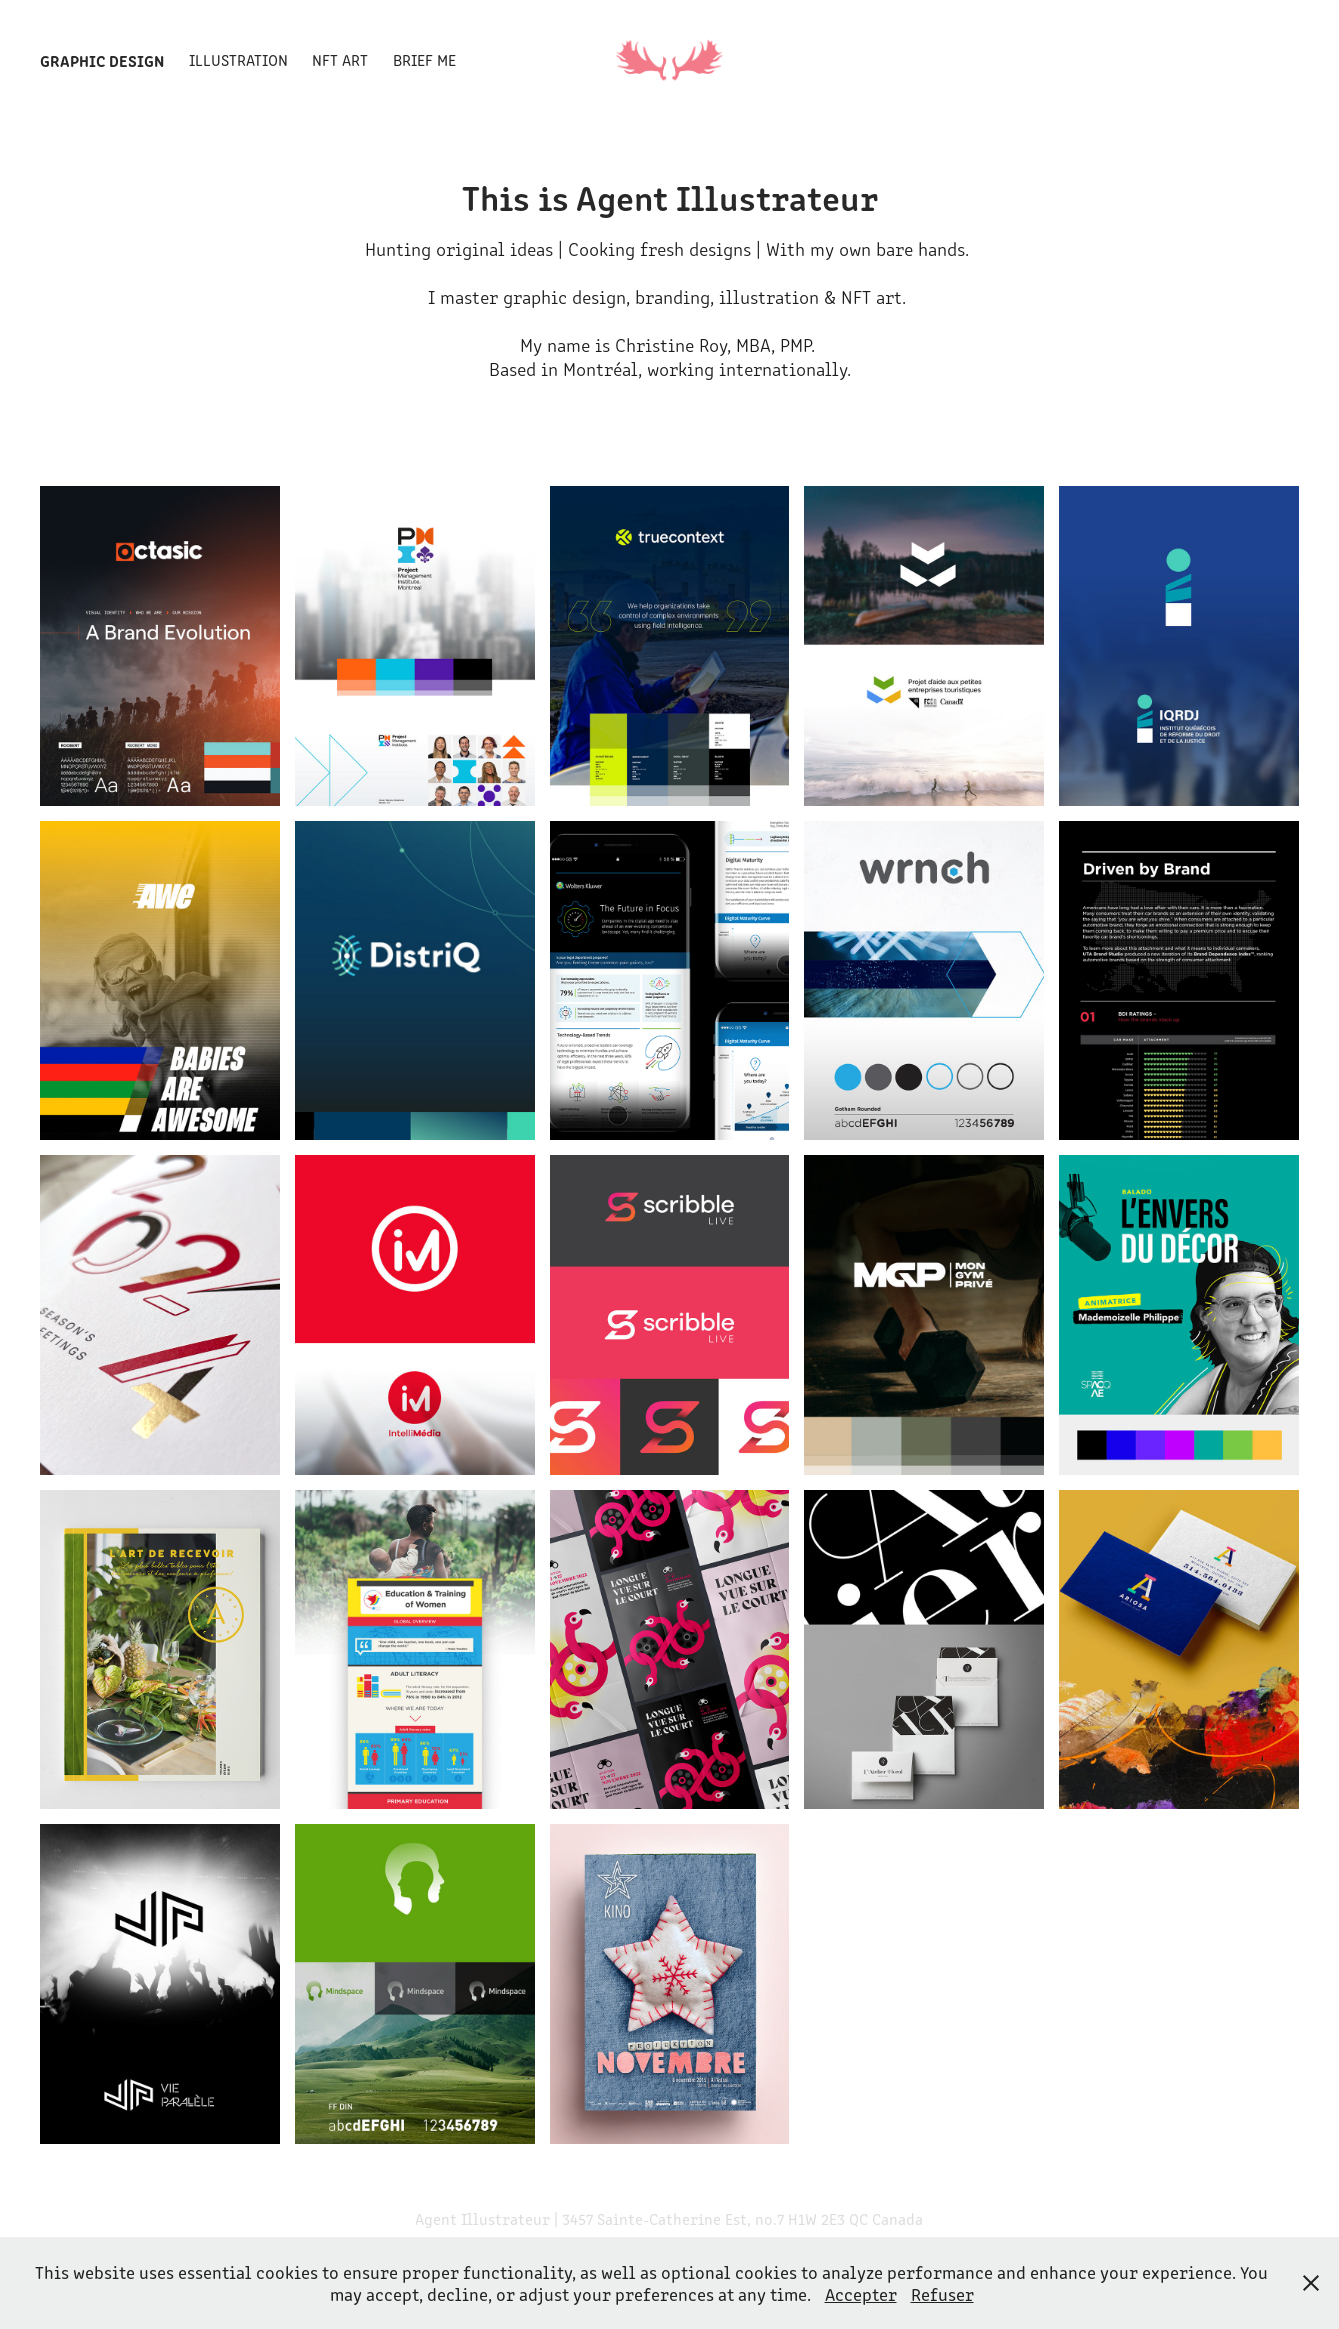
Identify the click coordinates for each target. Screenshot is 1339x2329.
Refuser (942, 2294)
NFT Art (340, 59)
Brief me (424, 59)
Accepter (861, 2294)
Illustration (238, 59)
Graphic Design (102, 60)
